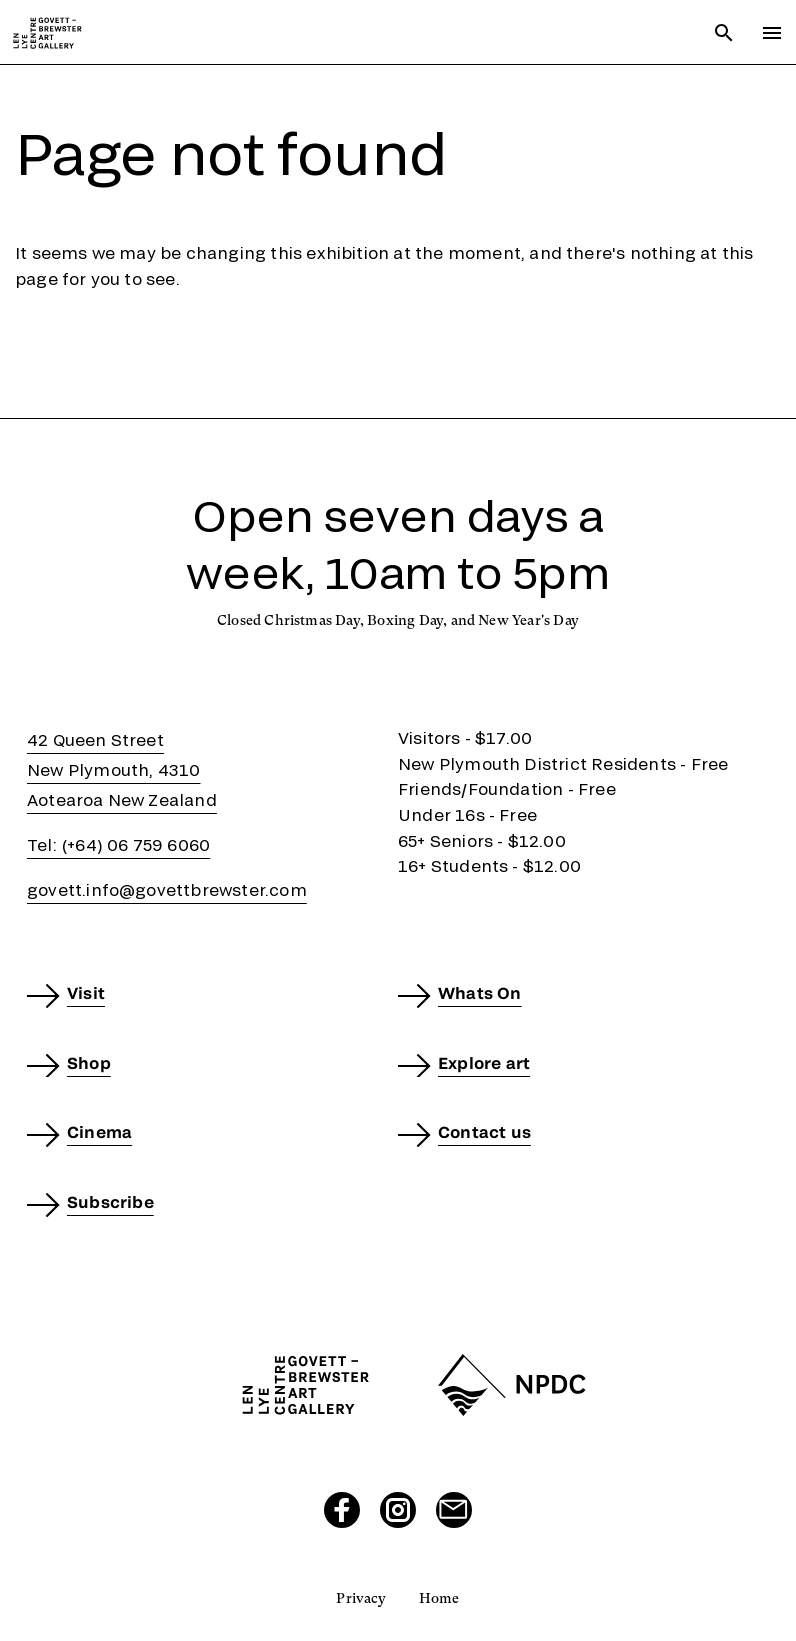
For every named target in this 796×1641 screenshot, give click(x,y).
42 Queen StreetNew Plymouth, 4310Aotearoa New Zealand (122, 769)
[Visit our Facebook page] (342, 1510)
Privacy (361, 1598)
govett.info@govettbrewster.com (167, 889)
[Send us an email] (454, 1510)
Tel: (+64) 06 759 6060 (118, 844)
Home (439, 1598)
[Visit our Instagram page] (398, 1510)
